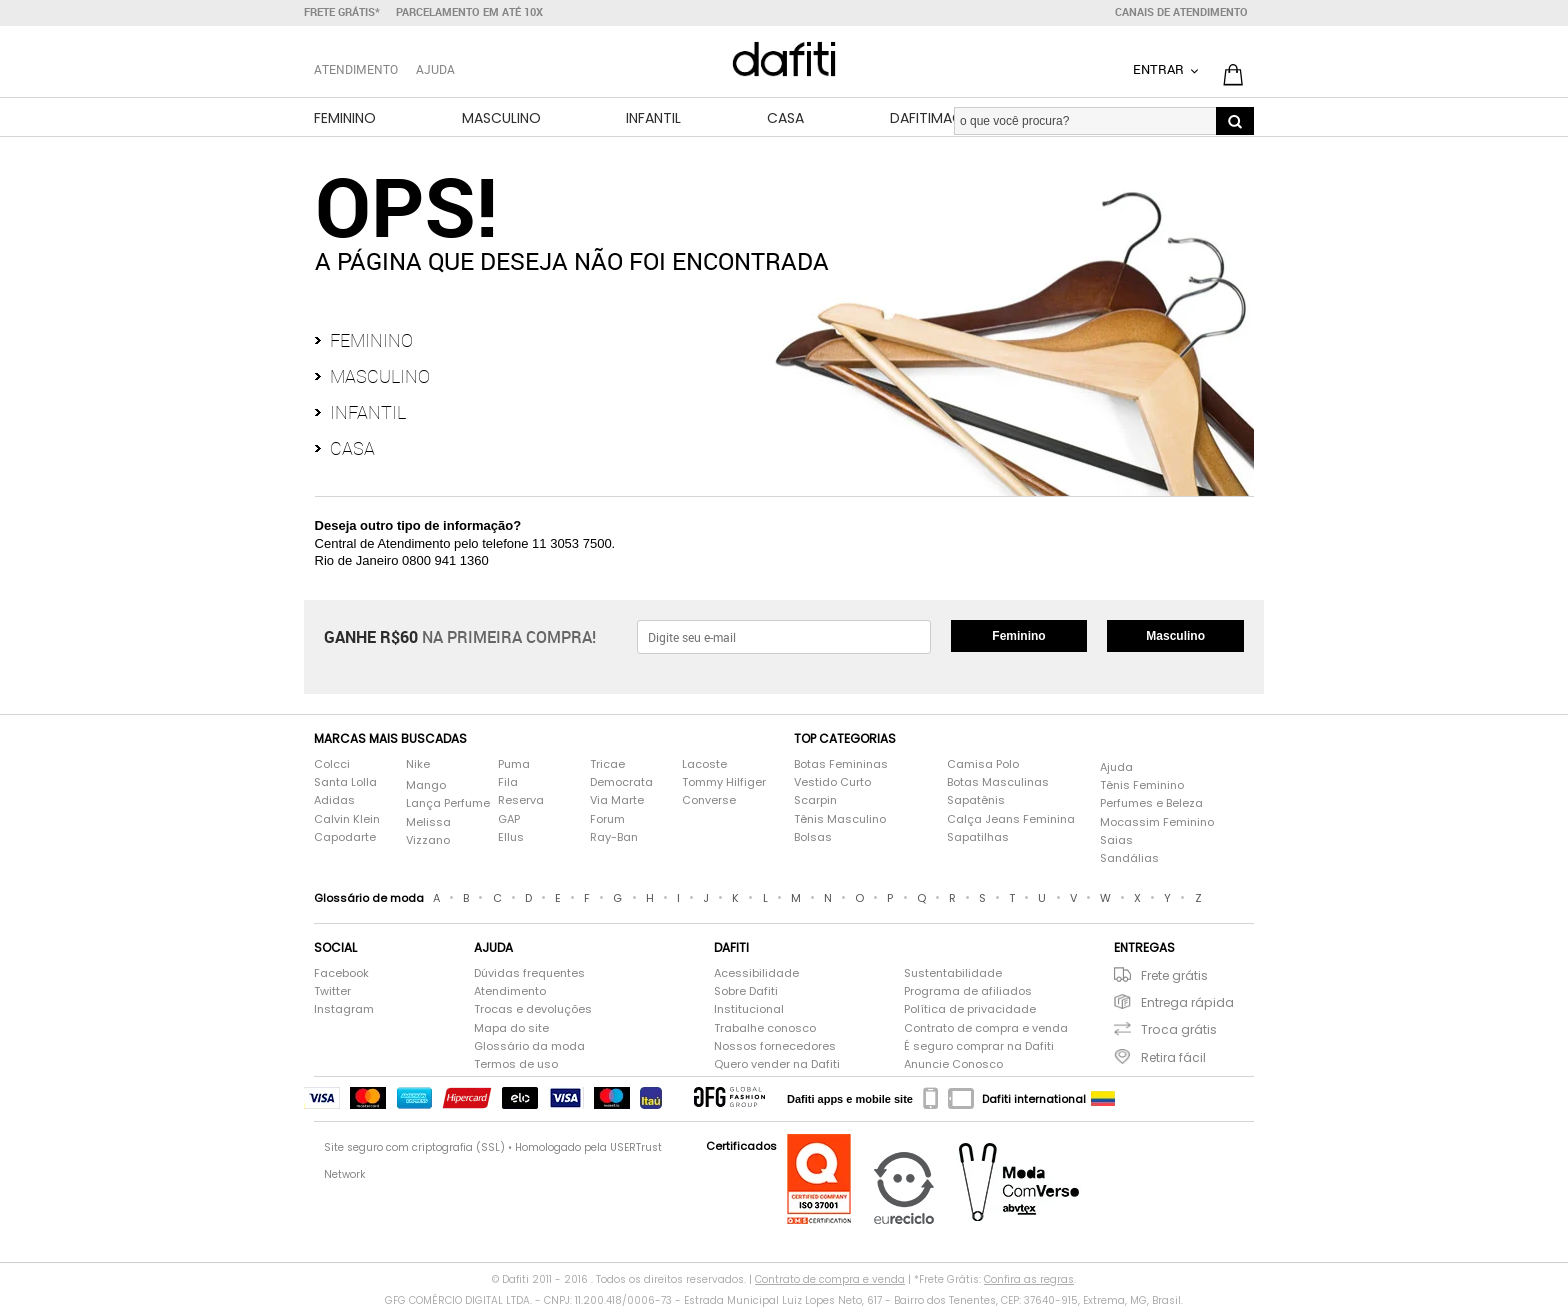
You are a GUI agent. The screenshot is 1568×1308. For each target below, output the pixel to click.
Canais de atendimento (1181, 12)
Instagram (344, 1009)
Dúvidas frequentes (529, 973)
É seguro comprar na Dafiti (979, 1046)
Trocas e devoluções (533, 1009)
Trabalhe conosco (765, 1028)
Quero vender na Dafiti (777, 1064)
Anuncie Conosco (953, 1064)
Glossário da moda (529, 1046)
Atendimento (510, 991)
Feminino (345, 118)
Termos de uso (516, 1064)
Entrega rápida (1187, 1002)
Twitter (332, 991)
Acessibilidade (756, 973)
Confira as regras (1029, 1279)
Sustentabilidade (953, 973)
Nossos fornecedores (775, 1046)
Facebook (341, 973)
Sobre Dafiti (746, 991)
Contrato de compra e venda (986, 1028)
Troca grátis (1179, 1029)
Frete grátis (1174, 975)
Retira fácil (1173, 1057)
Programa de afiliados (968, 991)
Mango (426, 785)
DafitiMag (926, 118)
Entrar (1160, 69)
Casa (785, 118)
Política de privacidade (970, 1009)
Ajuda (435, 69)
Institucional (749, 1009)
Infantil (653, 118)
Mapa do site (511, 1028)
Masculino (501, 118)
